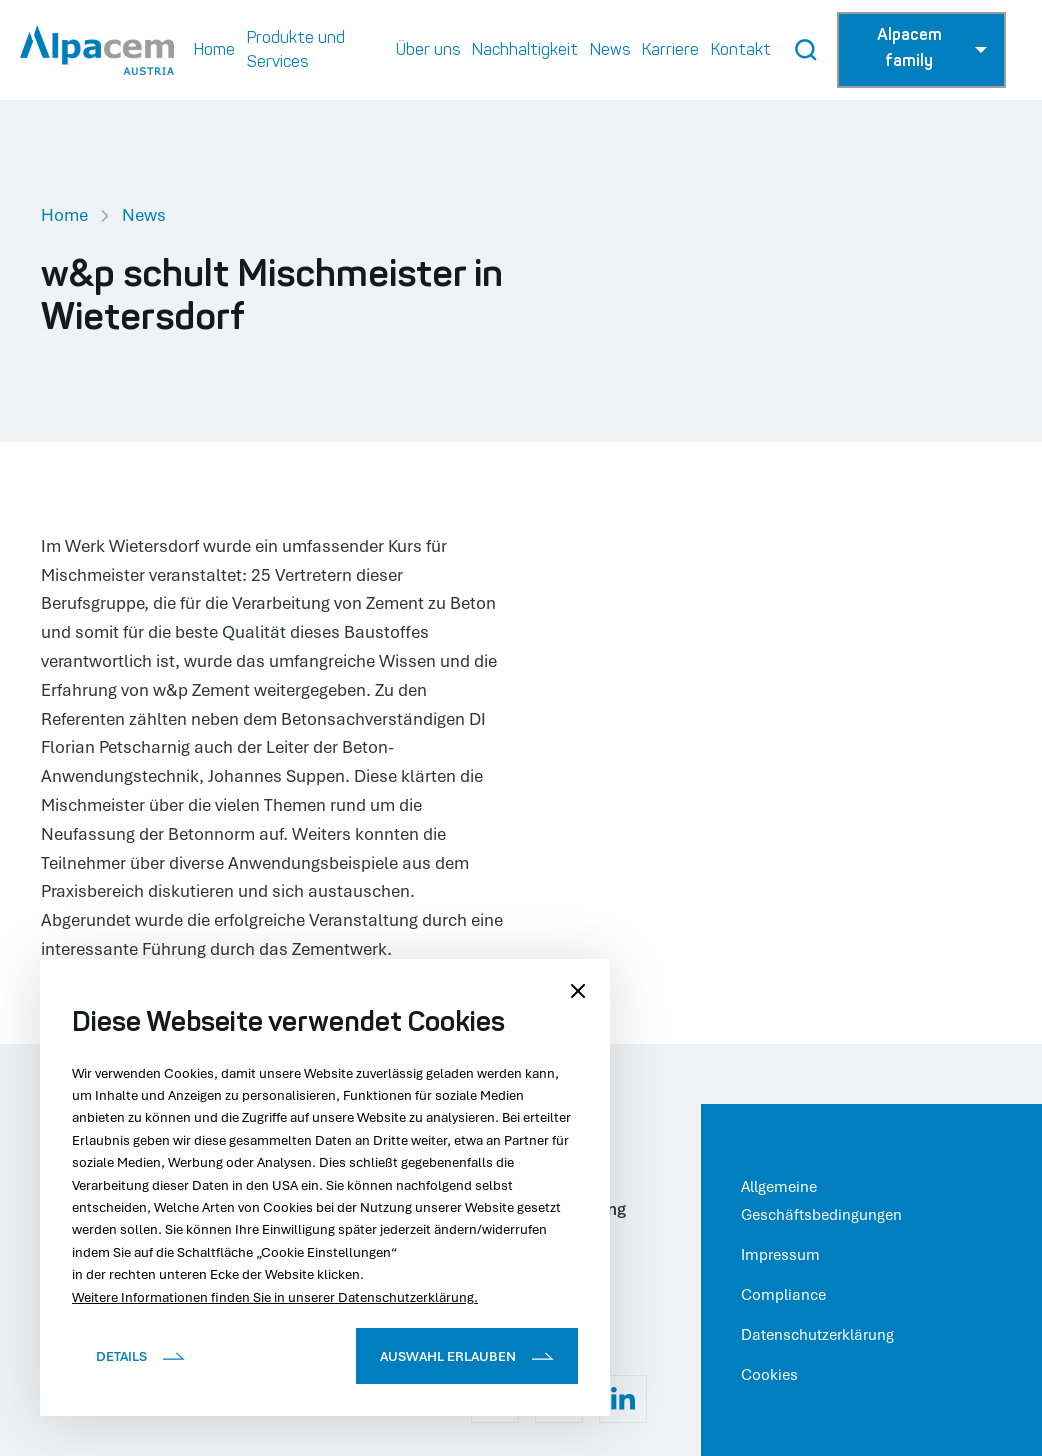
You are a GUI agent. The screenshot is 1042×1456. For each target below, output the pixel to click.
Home (64, 214)
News (144, 214)
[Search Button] (806, 50)
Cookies (769, 1374)
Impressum (780, 1254)
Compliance (783, 1294)
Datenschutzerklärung (817, 1334)
